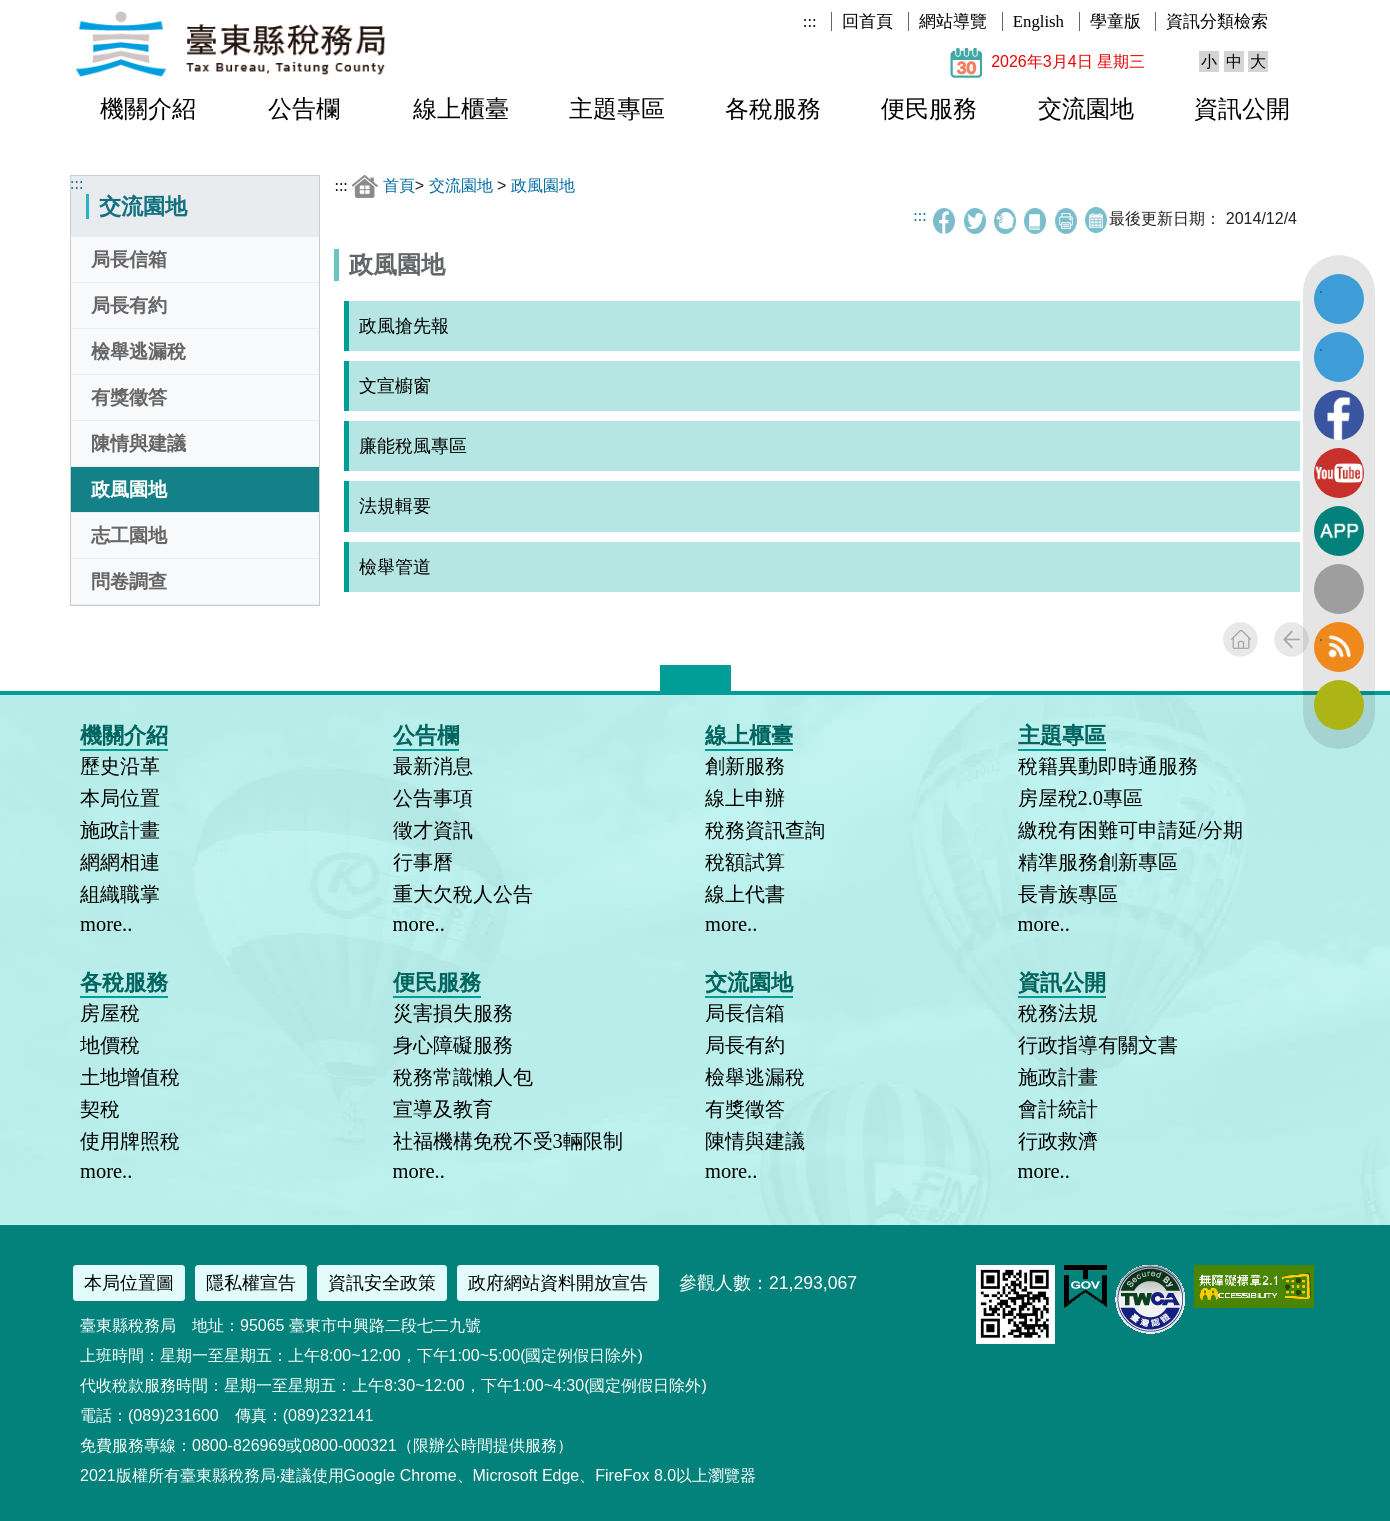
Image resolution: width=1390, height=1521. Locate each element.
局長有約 (129, 305)
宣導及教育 (443, 1109)
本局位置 (120, 798)
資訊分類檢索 (1217, 21)
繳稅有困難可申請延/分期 (1131, 830)
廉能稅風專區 (413, 446)
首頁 (399, 185)
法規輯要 (395, 506)
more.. (106, 924)
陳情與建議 (138, 443)
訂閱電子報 (1339, 705)
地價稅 (110, 1045)
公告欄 (304, 109)
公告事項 (433, 798)
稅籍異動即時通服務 (1108, 766)
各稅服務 (773, 109)
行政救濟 (1058, 1141)
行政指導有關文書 (1098, 1045)
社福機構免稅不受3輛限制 (508, 1141)
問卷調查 (129, 581)
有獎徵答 (129, 397)
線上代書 (745, 894)
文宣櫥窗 (395, 386)
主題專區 (617, 109)
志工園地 (129, 535)
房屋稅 (110, 1013)
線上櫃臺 (461, 109)
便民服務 (929, 109)
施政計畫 (120, 830)
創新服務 (745, 766)
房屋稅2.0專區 (1081, 798)
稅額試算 (745, 862)
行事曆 (423, 862)
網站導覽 (953, 21)
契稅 (100, 1109)
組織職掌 (120, 894)
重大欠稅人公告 (463, 894)
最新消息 (433, 766)
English (1038, 21)
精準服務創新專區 (1098, 862)
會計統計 (1058, 1109)
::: (810, 21)
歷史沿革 (120, 766)
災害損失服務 (453, 1013)
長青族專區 (1068, 894)
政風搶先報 (404, 326)
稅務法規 (1058, 1013)
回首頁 (867, 21)
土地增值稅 (130, 1077)
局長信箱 (129, 259)
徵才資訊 (433, 830)
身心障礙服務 (453, 1045)
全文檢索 (1339, 589)
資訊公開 (1242, 109)
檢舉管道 (395, 567)
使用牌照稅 (130, 1141)
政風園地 (129, 489)
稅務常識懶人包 (463, 1077)
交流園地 (1086, 109)
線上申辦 (745, 798)
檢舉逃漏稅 (138, 351)
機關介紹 (148, 109)
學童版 (1115, 21)
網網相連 (120, 862)
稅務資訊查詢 (765, 830)
